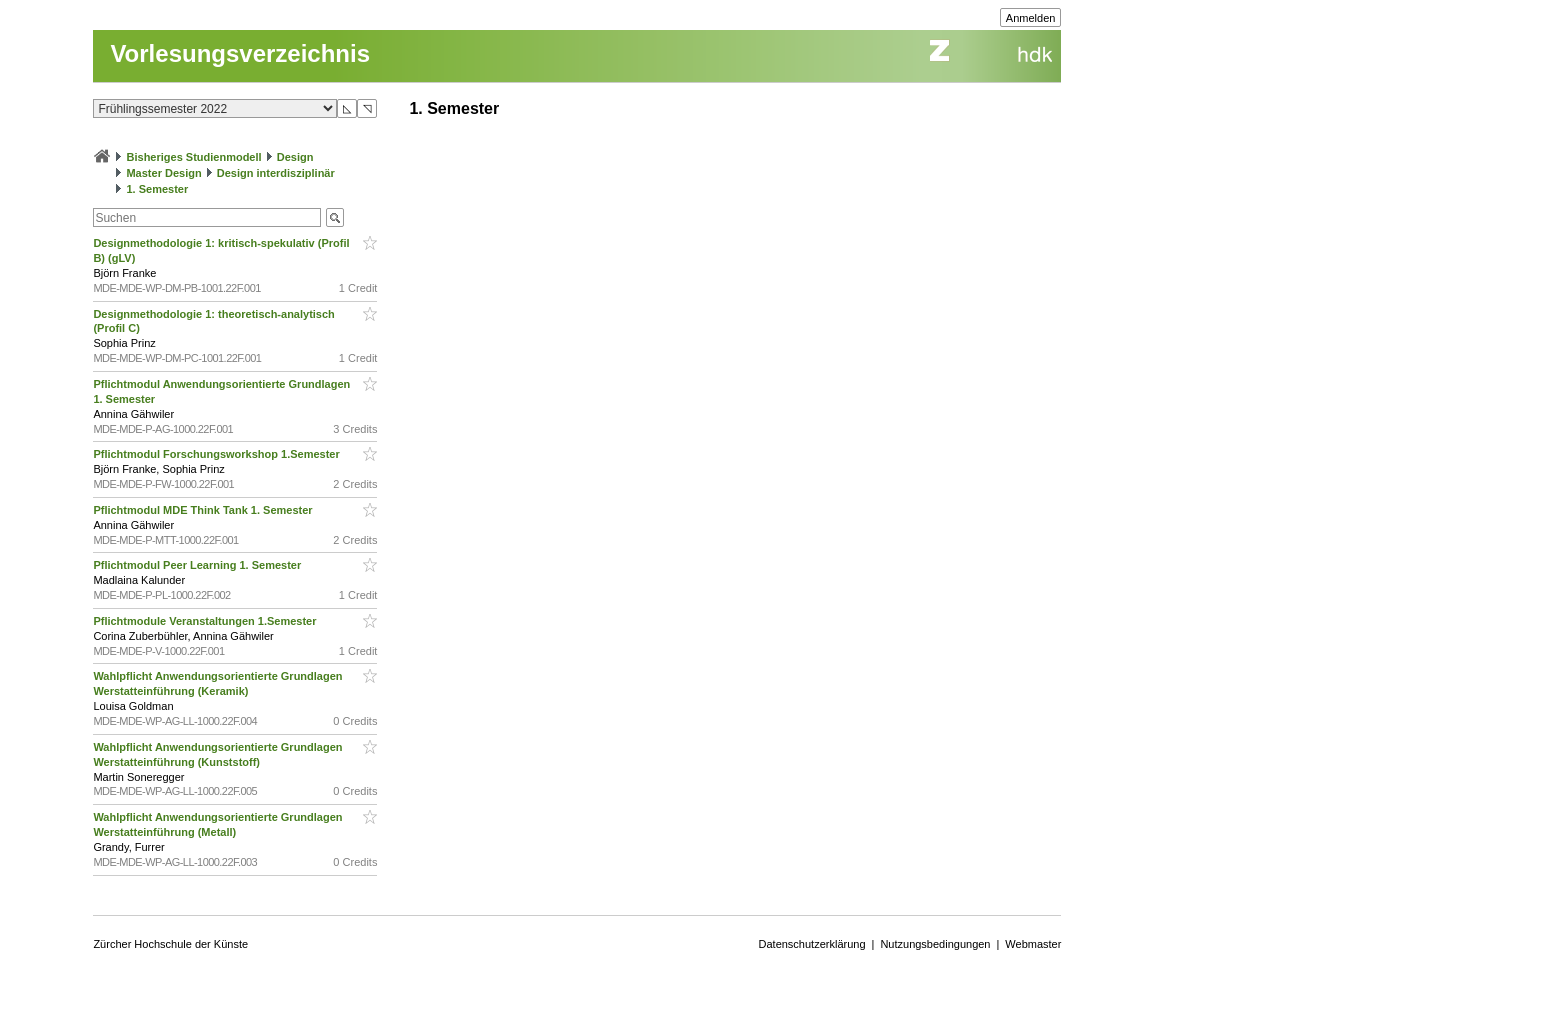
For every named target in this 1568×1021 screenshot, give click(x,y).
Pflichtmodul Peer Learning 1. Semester (198, 565)
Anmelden (1031, 18)
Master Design (163, 173)
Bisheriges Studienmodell (194, 157)
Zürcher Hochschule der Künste (170, 944)
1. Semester (157, 189)
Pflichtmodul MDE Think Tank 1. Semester (204, 510)
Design (295, 157)
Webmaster (1033, 944)
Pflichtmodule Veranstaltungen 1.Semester (206, 621)
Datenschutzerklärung (812, 944)
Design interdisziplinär (276, 173)
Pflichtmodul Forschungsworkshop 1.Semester (217, 454)
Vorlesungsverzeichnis (240, 53)
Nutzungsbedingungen (935, 944)
